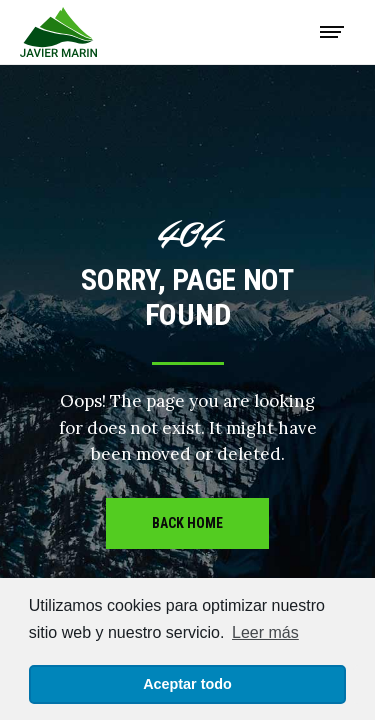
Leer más (265, 632)
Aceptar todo (187, 684)
